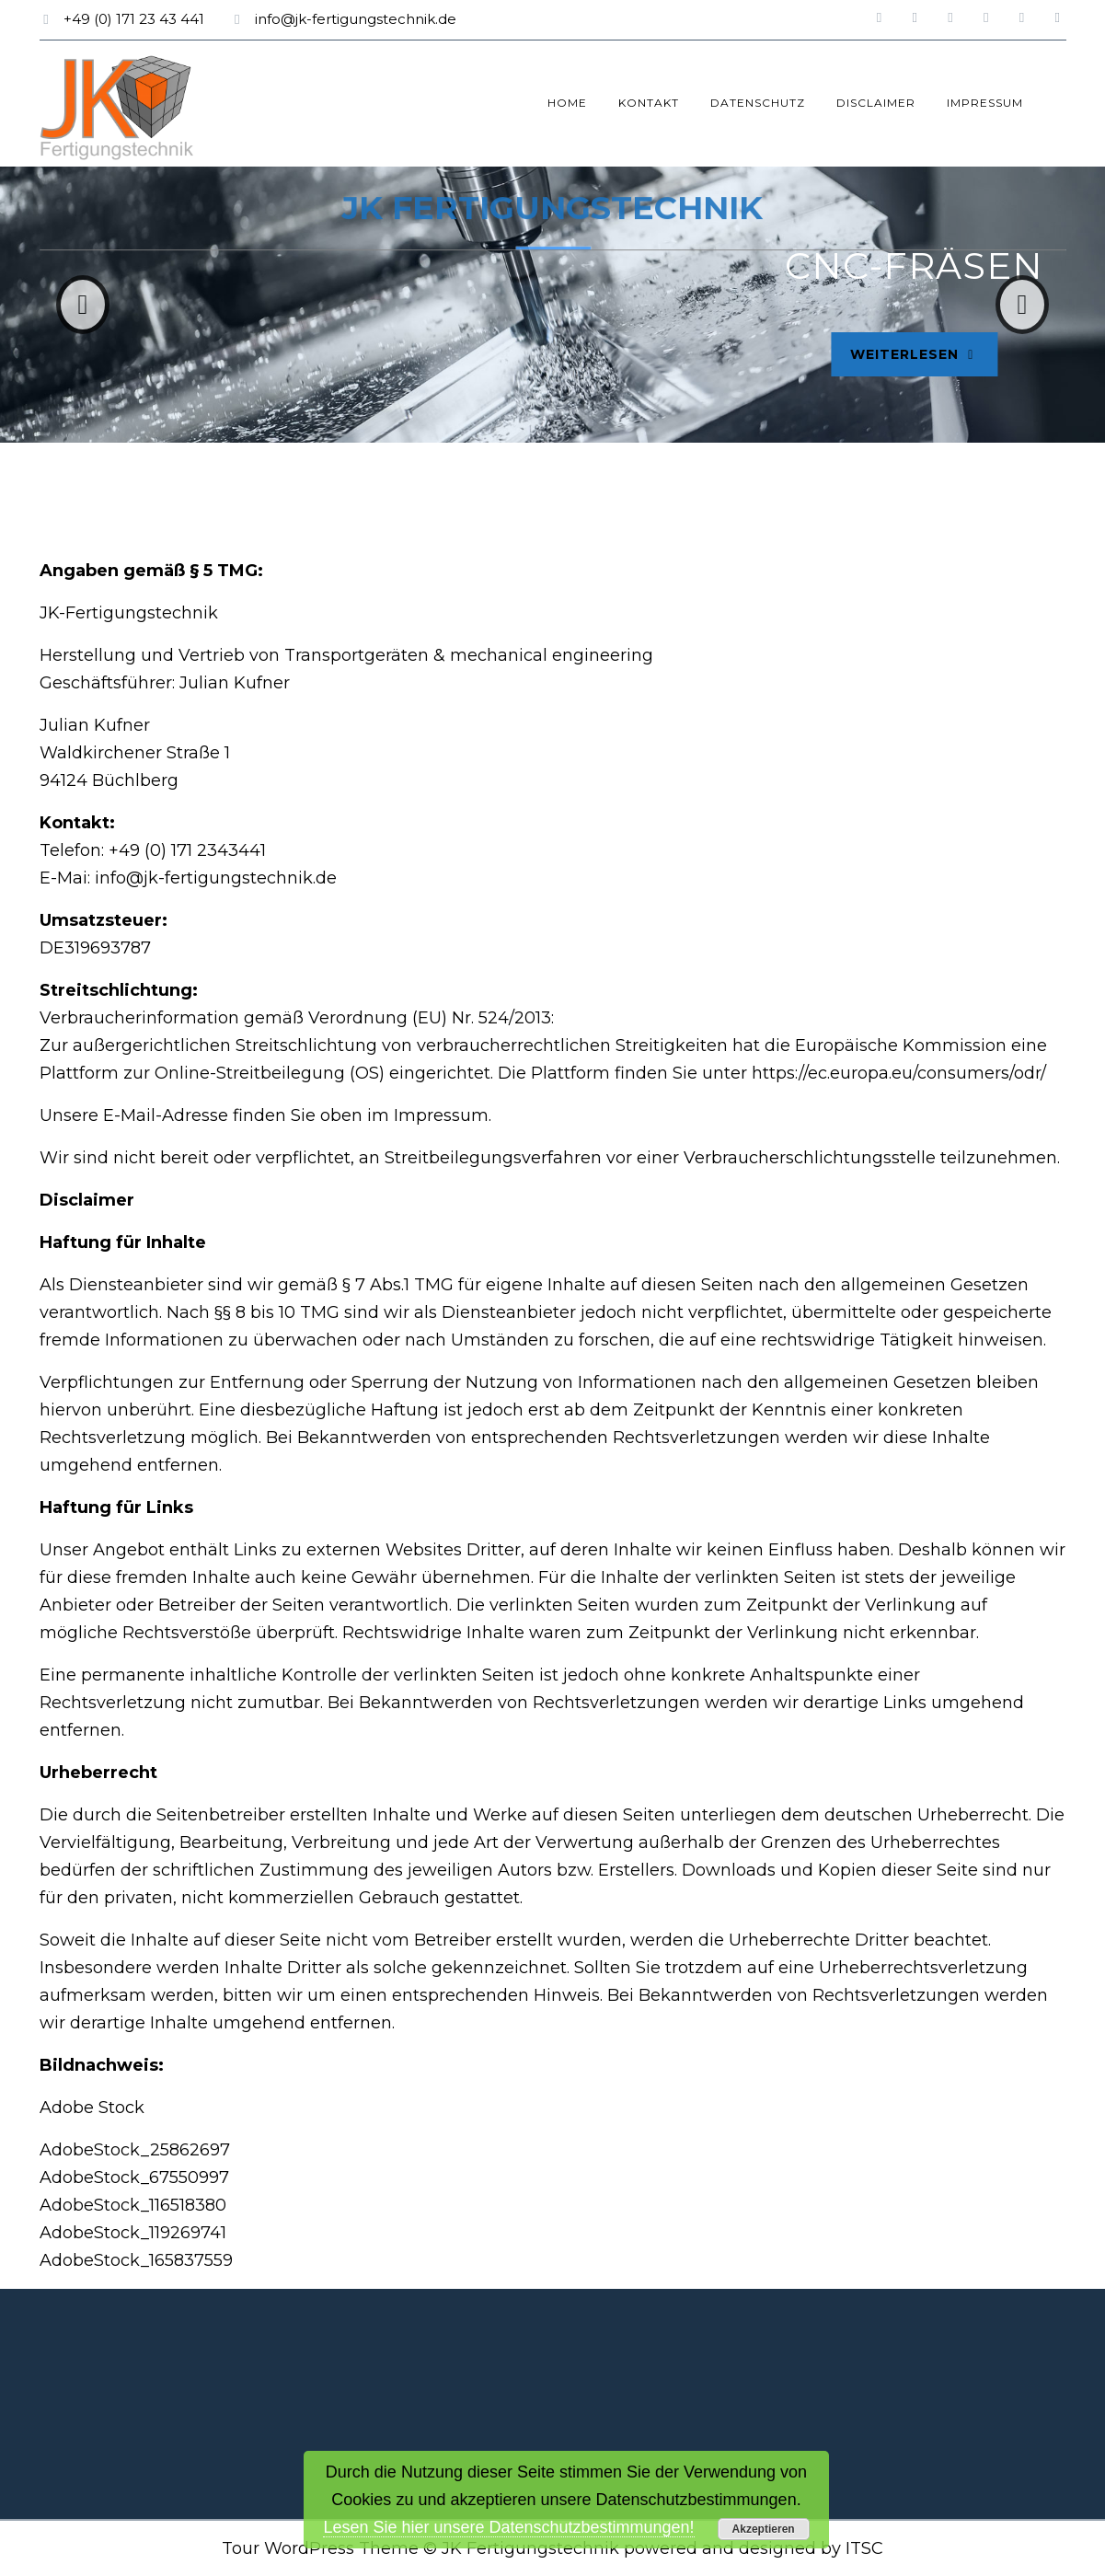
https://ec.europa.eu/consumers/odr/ (899, 1073)
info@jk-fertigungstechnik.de (355, 19)
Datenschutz (757, 103)
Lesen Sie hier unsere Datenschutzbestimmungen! (508, 2527)
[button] (83, 305)
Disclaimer (875, 103)
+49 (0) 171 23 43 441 (133, 19)
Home (567, 103)
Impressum (985, 103)
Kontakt (648, 103)
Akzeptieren (763, 2529)
